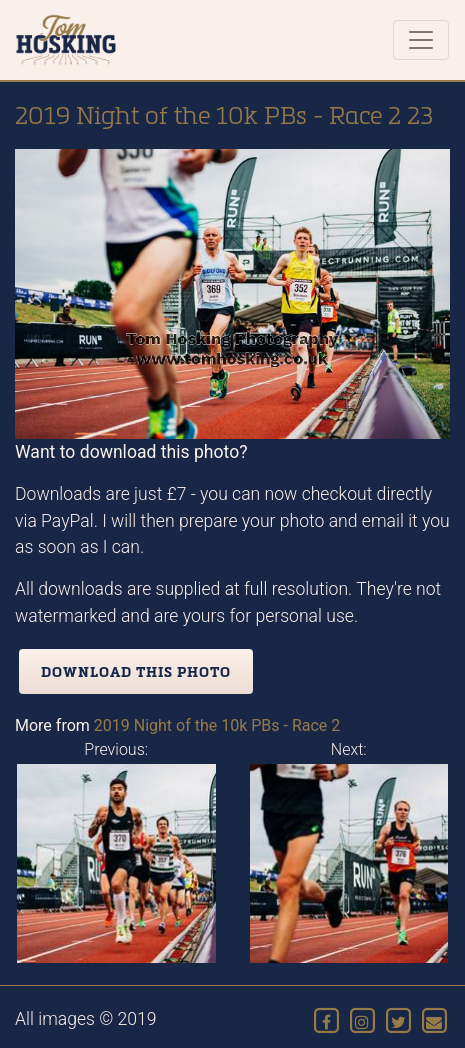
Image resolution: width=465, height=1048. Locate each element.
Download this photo (136, 671)
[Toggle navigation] (421, 40)
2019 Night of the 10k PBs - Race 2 (217, 725)
